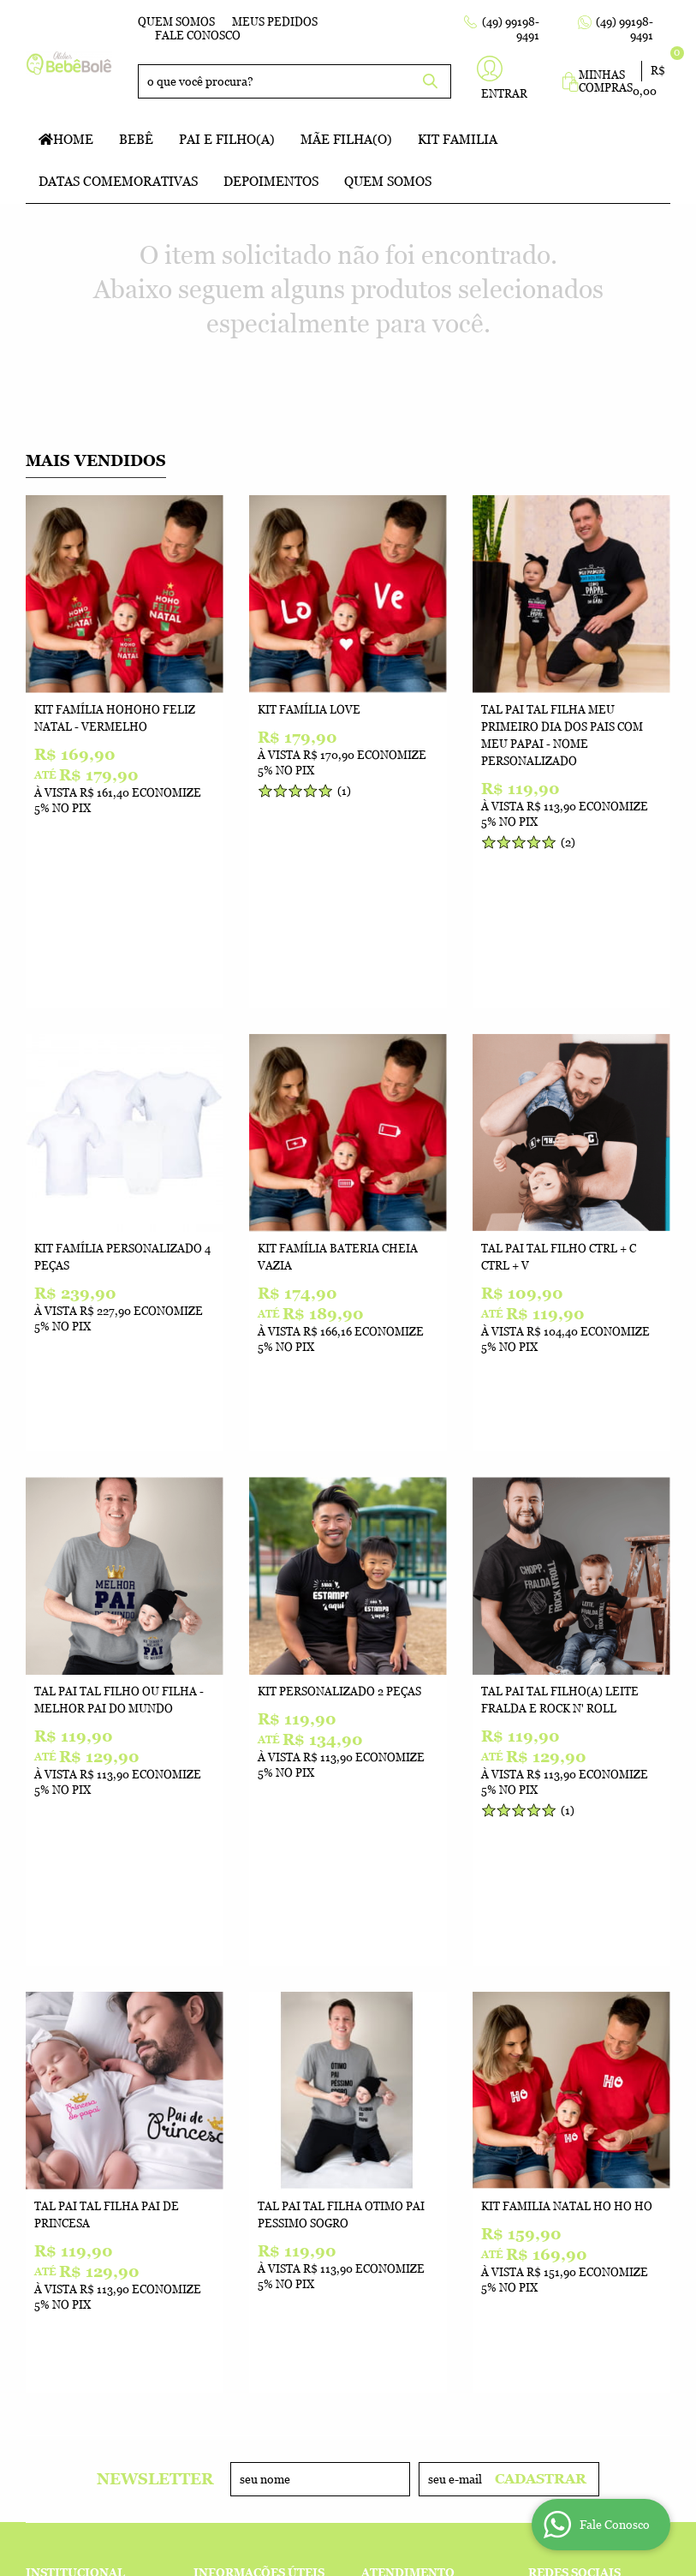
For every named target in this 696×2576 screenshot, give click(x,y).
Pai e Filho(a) (227, 139)
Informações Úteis (258, 2094)
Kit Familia (457, 139)
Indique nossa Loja (86, 2188)
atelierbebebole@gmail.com (454, 2188)
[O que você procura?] (429, 81)
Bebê (136, 139)
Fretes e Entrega (248, 2154)
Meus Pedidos (275, 21)
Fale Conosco (198, 35)
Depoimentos (270, 181)
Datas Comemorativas (118, 181)
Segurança (227, 2205)
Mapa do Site (65, 2137)
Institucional (75, 2094)
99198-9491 (411, 2120)
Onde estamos (70, 2171)
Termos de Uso (239, 2137)
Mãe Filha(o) (346, 139)
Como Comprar (239, 2119)
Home (73, 139)
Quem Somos (176, 21)
